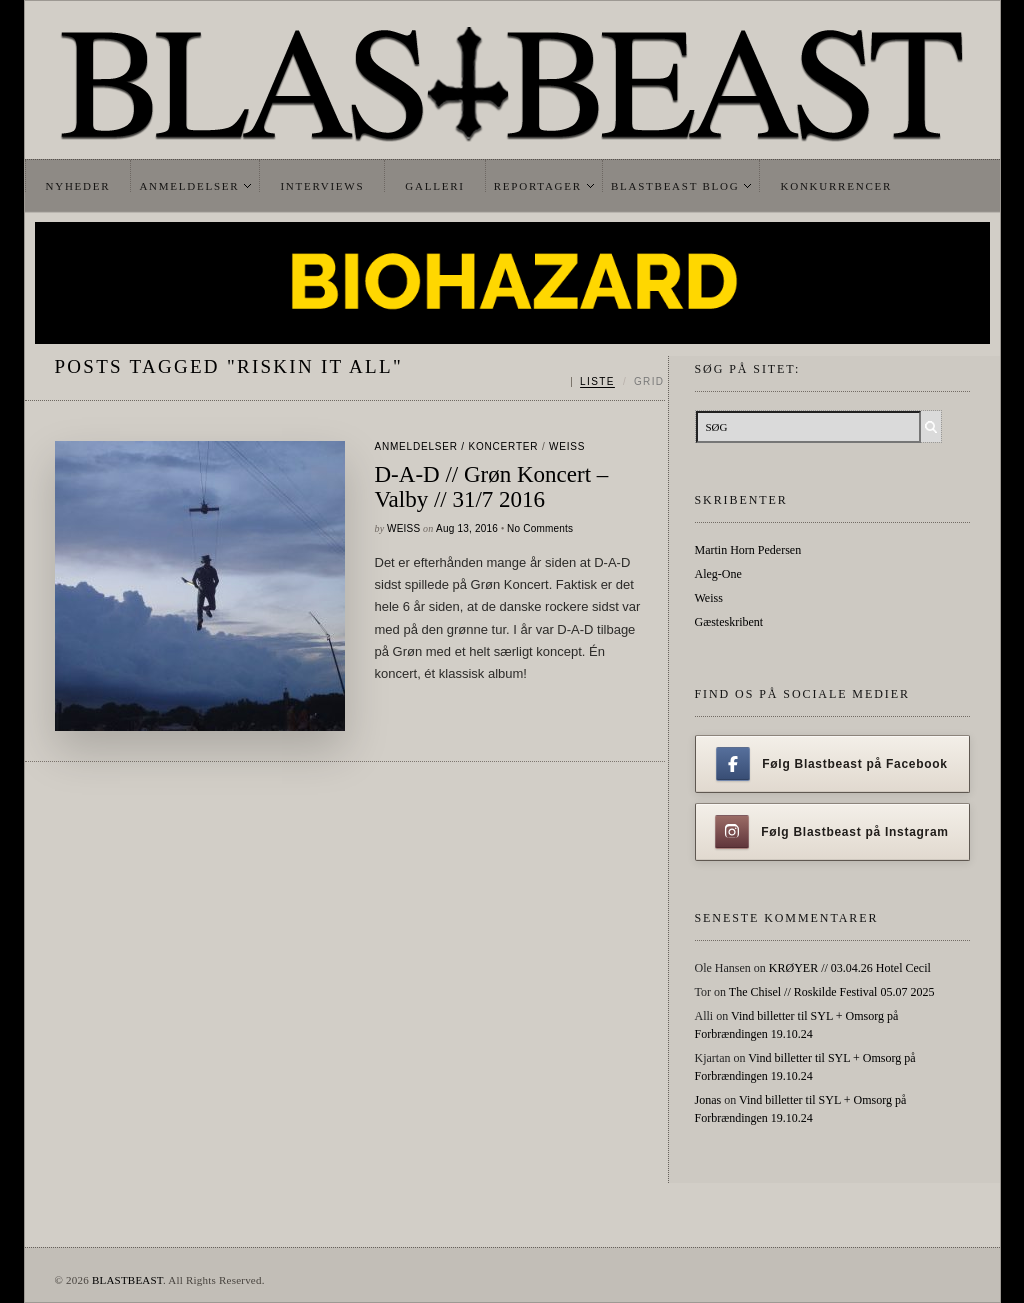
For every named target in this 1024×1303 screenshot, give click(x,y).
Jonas (708, 1100)
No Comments (540, 528)
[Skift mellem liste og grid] (617, 382)
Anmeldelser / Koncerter (457, 446)
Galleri (434, 186)
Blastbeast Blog (675, 186)
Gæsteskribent (729, 622)
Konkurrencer (836, 186)
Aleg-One (718, 574)
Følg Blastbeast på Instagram (832, 832)
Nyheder (78, 186)
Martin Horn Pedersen (748, 550)
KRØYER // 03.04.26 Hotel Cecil (850, 968)
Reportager (538, 186)
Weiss (567, 446)
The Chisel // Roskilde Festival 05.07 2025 (832, 992)
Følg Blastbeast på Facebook (831, 764)
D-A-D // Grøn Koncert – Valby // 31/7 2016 (492, 487)
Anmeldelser (189, 186)
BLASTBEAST (127, 1280)
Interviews (322, 186)
